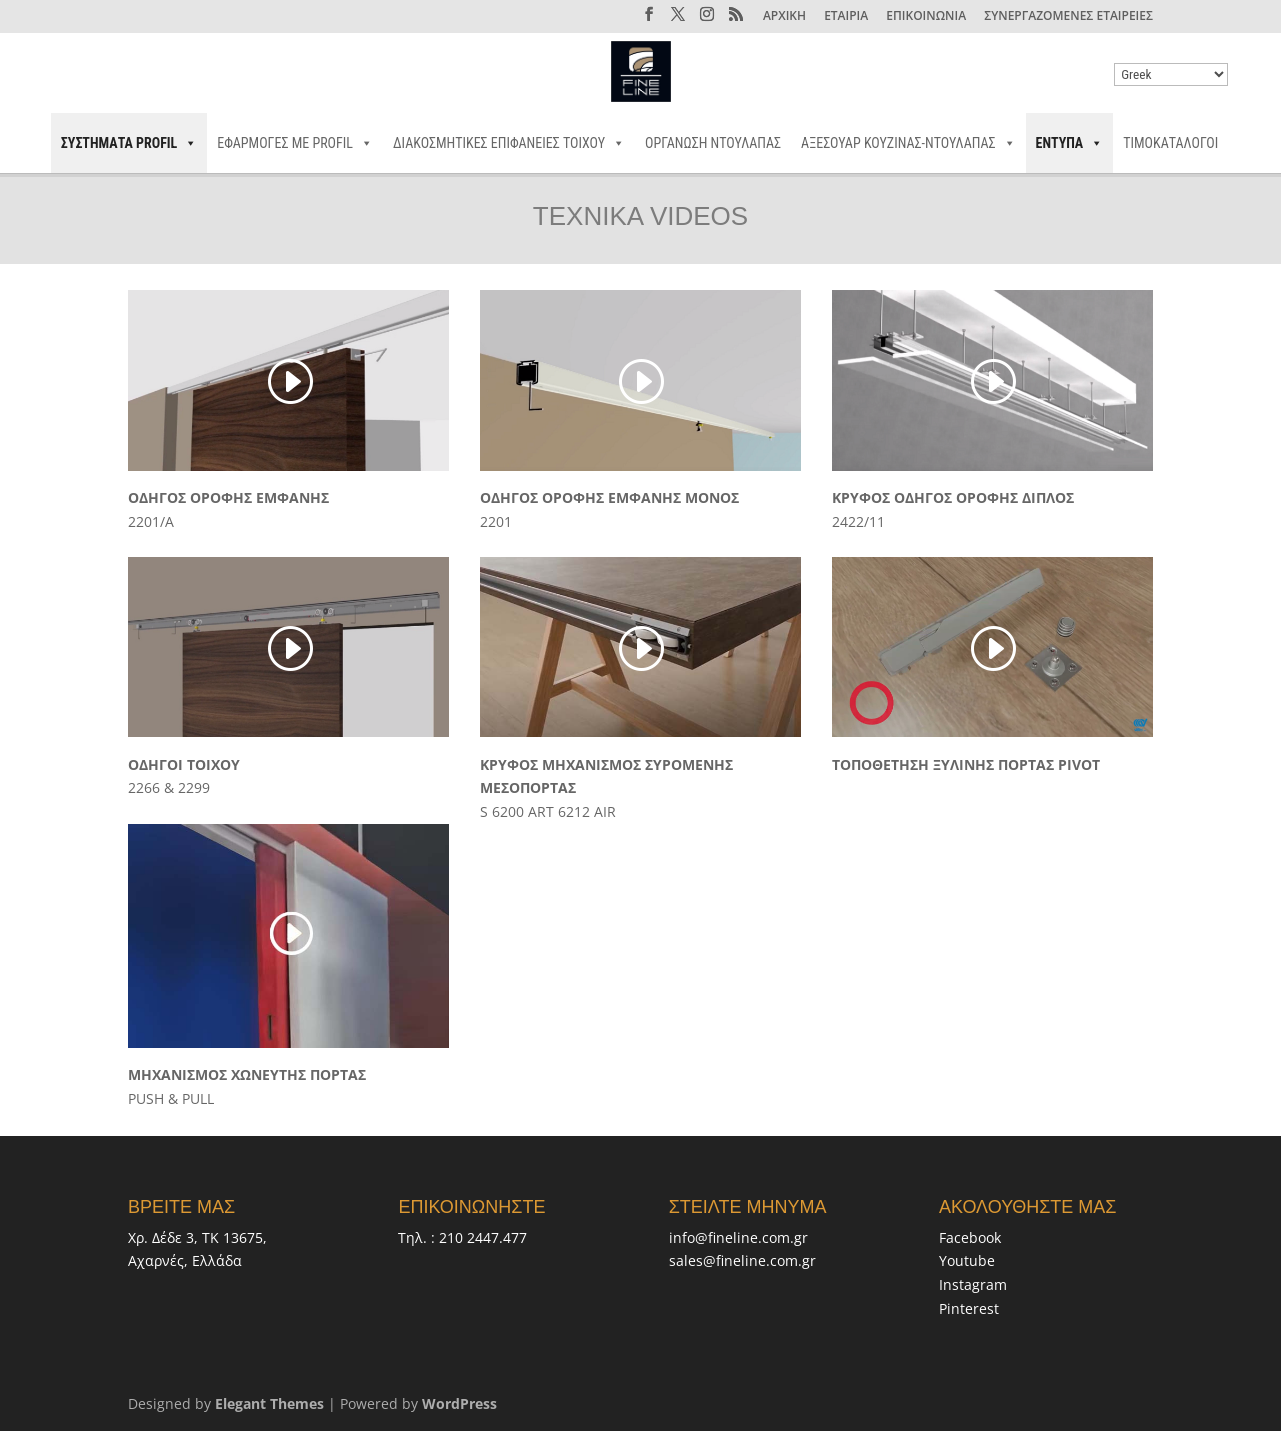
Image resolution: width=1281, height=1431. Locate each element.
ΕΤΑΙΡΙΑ (846, 17)
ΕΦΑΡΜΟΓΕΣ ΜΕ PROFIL (295, 143)
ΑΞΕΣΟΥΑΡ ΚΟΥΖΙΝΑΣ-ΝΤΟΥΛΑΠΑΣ (908, 143)
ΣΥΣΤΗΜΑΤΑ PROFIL (129, 143)
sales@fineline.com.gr (742, 1260)
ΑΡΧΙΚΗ (784, 17)
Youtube (967, 1260)
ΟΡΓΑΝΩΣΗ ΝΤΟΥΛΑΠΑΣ (713, 143)
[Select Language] (1171, 74)
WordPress (459, 1403)
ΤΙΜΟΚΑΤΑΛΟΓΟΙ (1170, 143)
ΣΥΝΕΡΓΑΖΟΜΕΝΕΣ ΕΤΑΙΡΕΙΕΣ (1068, 17)
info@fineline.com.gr (738, 1237)
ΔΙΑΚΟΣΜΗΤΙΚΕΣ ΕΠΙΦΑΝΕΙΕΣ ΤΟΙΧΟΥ (509, 143)
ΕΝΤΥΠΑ (1070, 143)
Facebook (970, 1237)
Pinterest (969, 1308)
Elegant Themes (269, 1403)
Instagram (973, 1284)
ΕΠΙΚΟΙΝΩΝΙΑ (926, 17)
